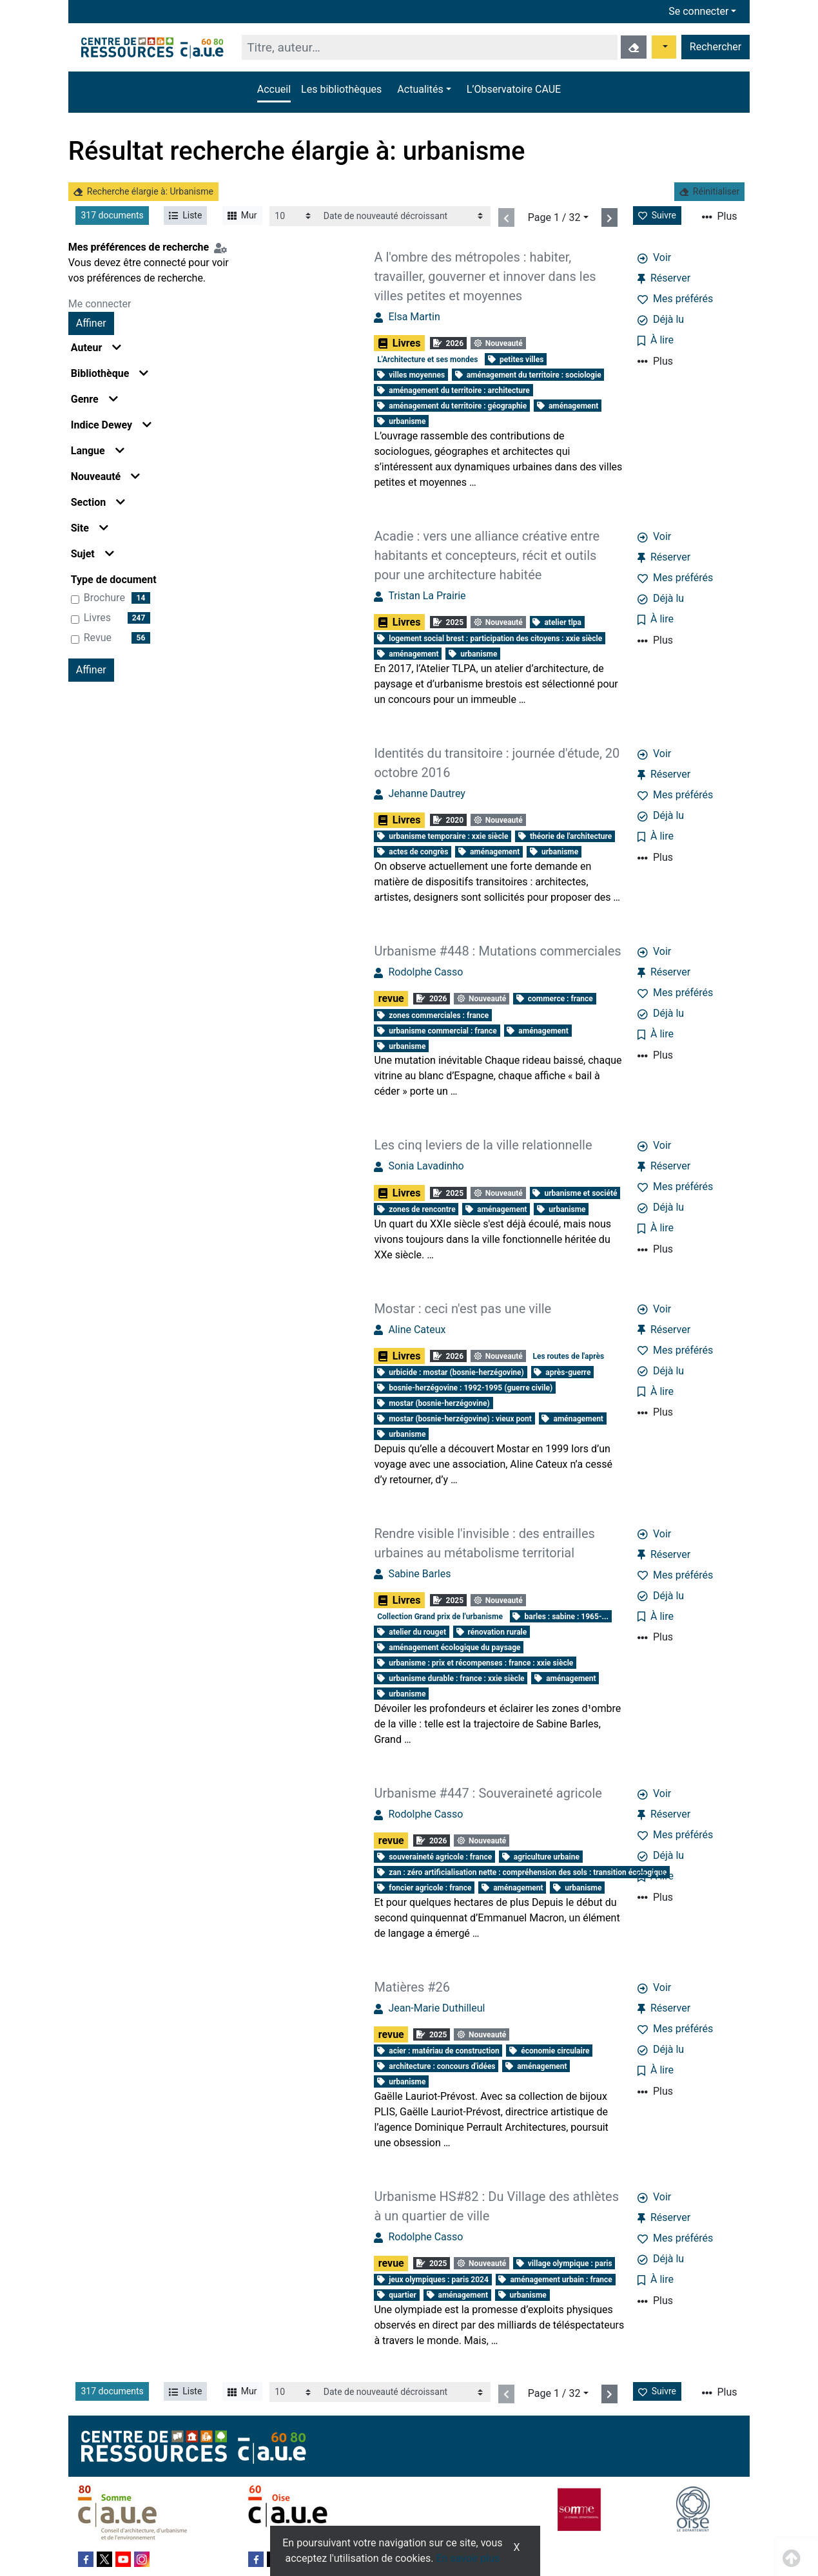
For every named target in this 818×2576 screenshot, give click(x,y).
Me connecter (99, 304)
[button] (424, 89)
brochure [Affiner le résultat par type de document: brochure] (104, 597)
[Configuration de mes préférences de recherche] (223, 247)
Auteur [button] (96, 347)
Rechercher (715, 47)
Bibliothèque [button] (110, 373)
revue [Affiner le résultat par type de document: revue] (98, 637)
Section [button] (98, 502)
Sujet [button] (92, 554)
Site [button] (89, 528)
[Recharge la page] (293, 216)
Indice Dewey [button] (111, 425)
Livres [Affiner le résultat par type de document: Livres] (97, 617)
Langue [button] (97, 451)
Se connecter (698, 11)
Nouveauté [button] (106, 476)
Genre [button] (94, 399)
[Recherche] (430, 47)
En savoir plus (468, 2558)
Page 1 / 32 (554, 217)
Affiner (91, 323)
